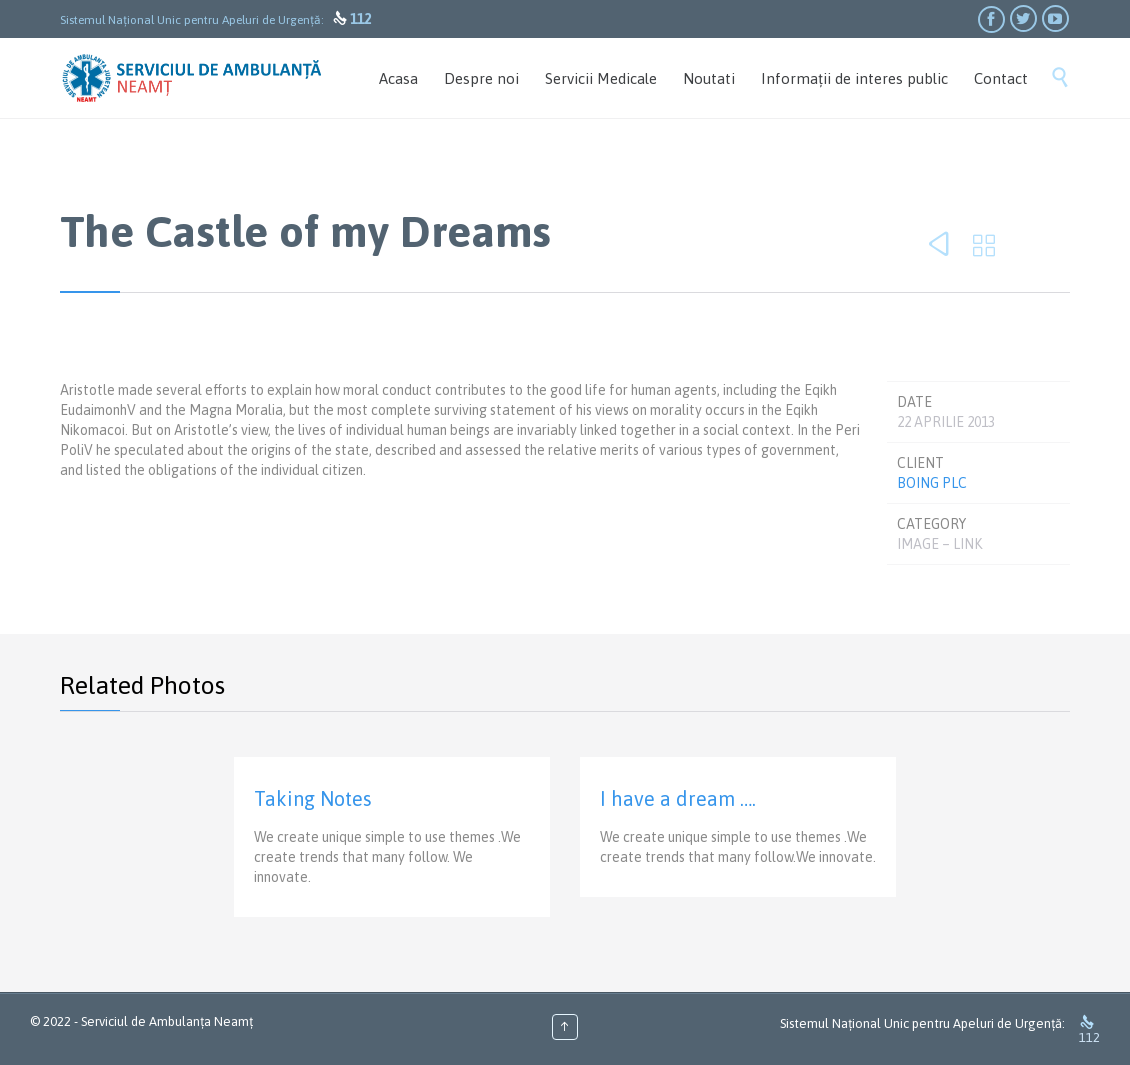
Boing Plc (932, 483)
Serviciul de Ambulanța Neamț (167, 1021)
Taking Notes (313, 798)
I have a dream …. (678, 798)
